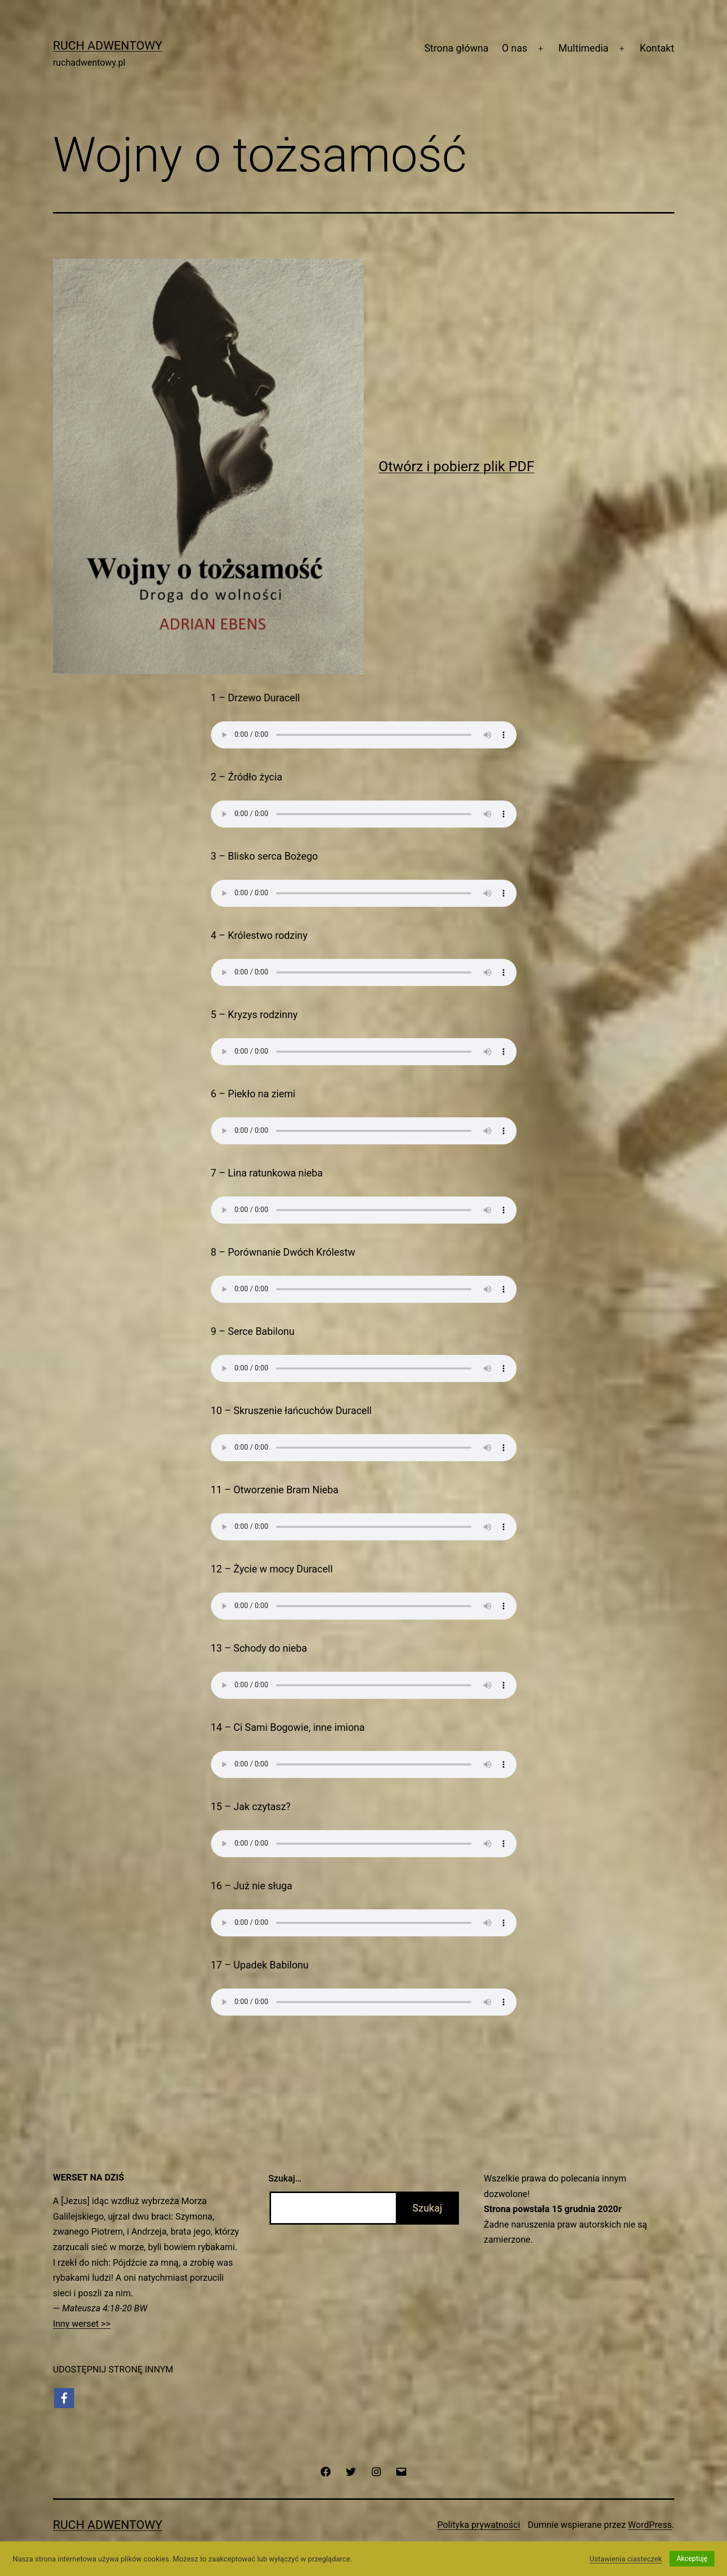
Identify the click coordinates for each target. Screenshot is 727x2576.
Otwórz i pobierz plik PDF (457, 466)
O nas (514, 48)
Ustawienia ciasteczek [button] (625, 2558)
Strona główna (456, 48)
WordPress (649, 2524)
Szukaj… (285, 2178)
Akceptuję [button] (691, 2558)
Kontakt (657, 48)
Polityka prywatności (478, 2524)
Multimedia (584, 48)
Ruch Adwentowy (107, 46)
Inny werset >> (82, 2323)
